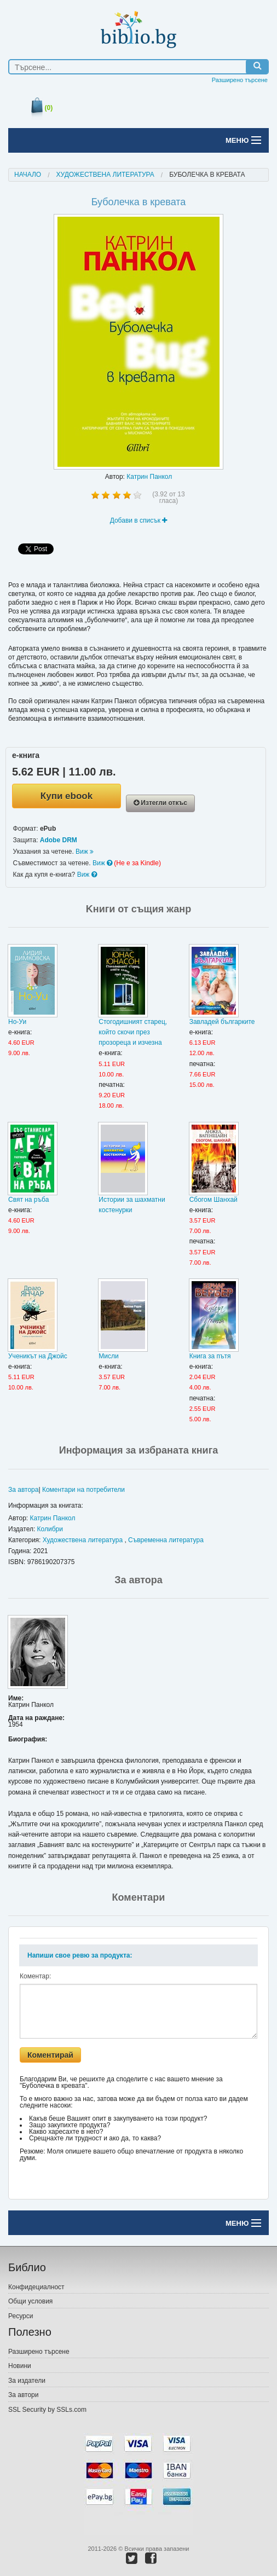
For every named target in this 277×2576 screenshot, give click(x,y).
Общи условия (30, 2301)
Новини (19, 2366)
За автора (23, 1489)
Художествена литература (105, 174)
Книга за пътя (210, 1356)
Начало (27, 174)
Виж (85, 851)
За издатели (26, 2380)
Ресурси (20, 2316)
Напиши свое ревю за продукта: (79, 1955)
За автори (23, 2395)
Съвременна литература (166, 1540)
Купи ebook (67, 796)
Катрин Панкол (149, 477)
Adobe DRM (58, 840)
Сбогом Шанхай (213, 1199)
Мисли (108, 1356)
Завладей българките (222, 1022)
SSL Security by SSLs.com (47, 2409)
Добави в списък (139, 520)
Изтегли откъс (160, 803)
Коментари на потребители (83, 1489)
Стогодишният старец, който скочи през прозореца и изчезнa (133, 1032)
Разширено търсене (240, 80)
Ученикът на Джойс (37, 1356)
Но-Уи (17, 1022)
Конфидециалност (36, 2287)
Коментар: (35, 1976)
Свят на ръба (28, 1199)
